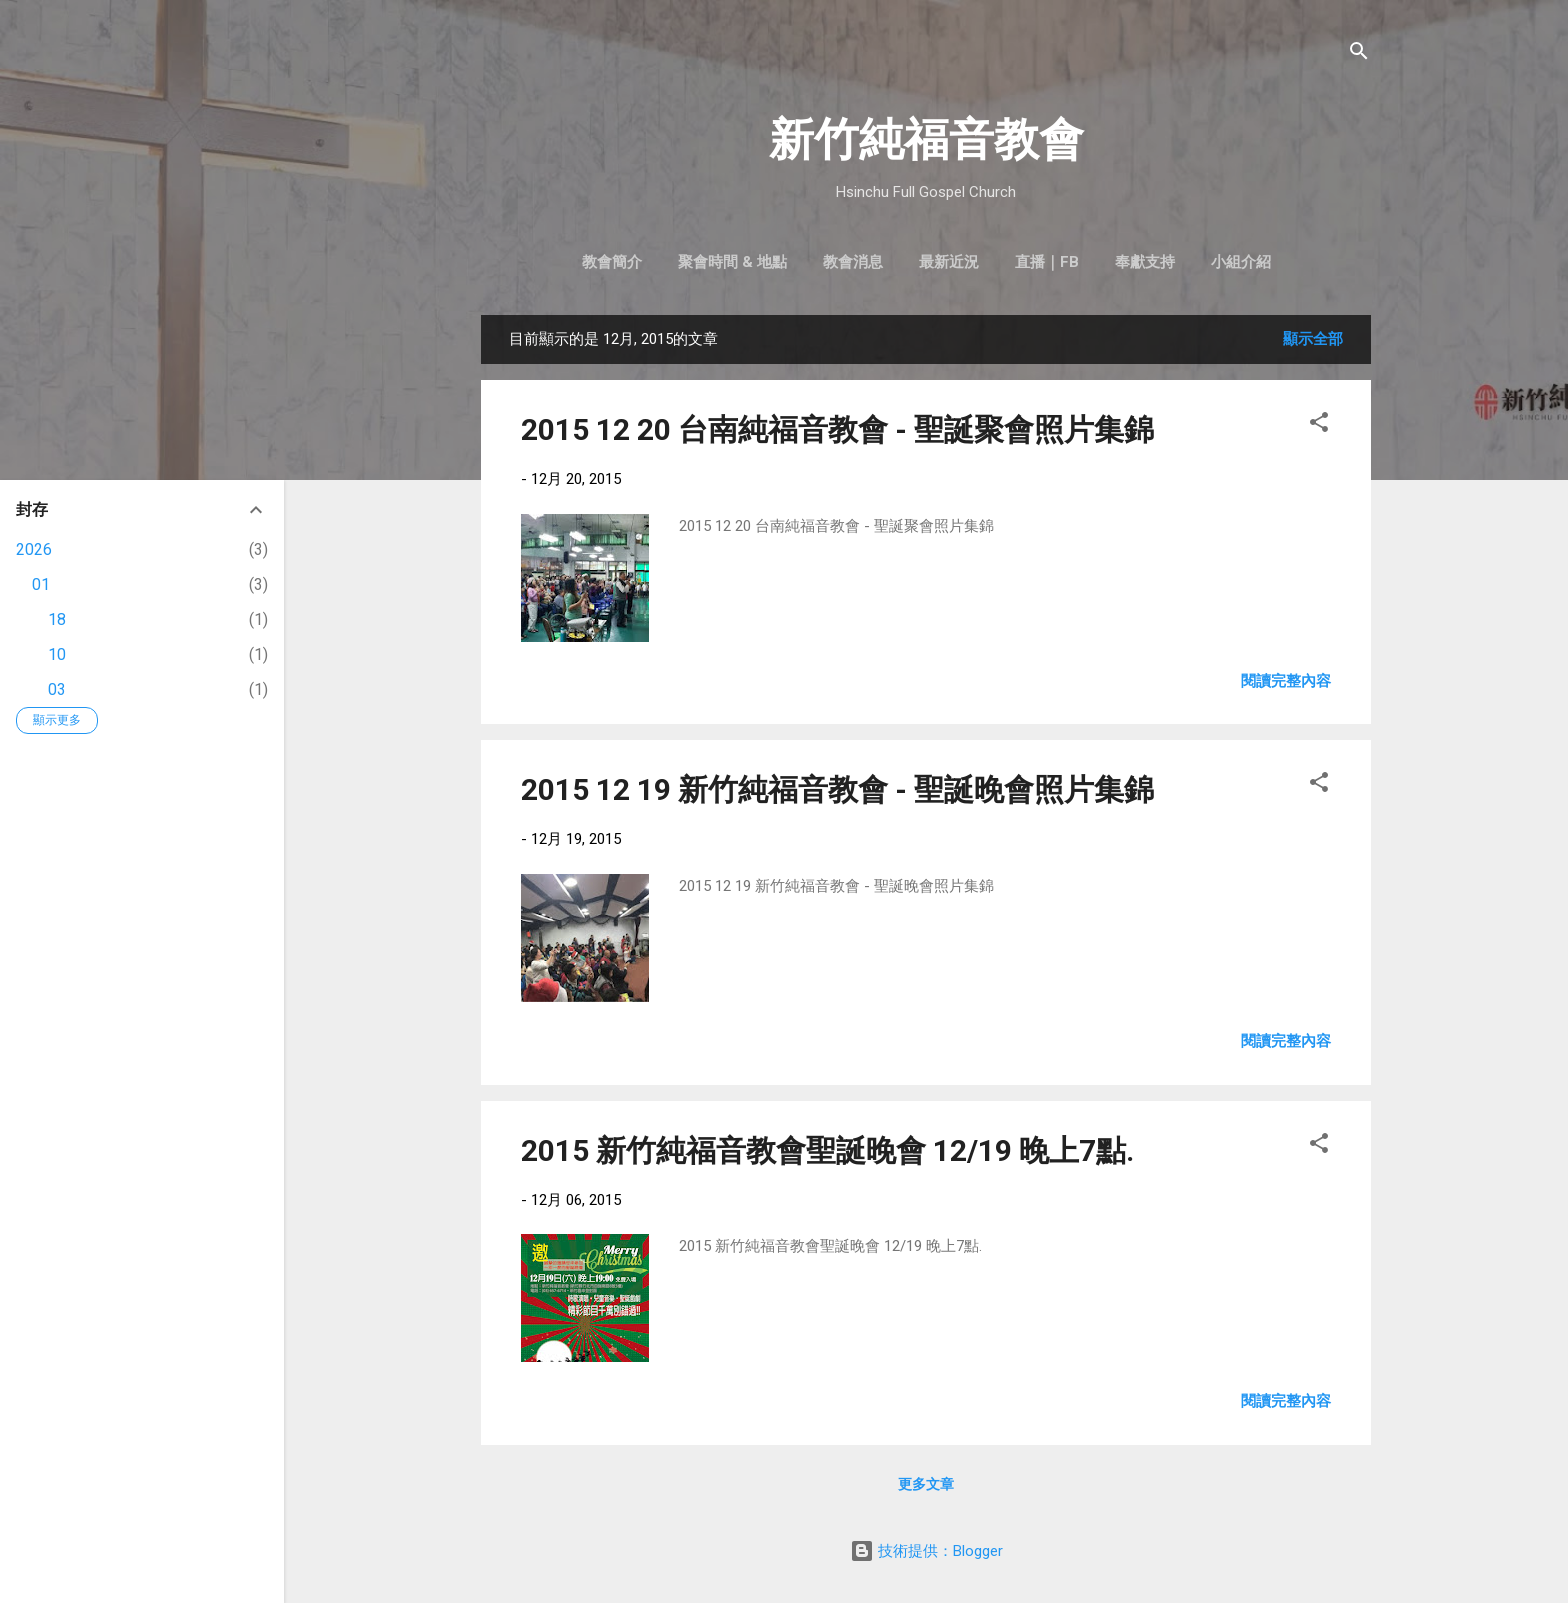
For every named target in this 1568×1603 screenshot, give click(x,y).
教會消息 (853, 262)
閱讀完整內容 (1286, 681)
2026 (34, 549)
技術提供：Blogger (926, 1551)
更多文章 (926, 1484)
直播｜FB (1047, 262)
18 (57, 619)
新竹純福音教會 (926, 139)
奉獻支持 (1145, 262)
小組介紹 (1241, 262)
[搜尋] (1359, 54)
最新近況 (949, 262)
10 (57, 654)
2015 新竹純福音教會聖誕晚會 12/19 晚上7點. (827, 1150)
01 (41, 584)
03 (57, 689)
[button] (1319, 425)
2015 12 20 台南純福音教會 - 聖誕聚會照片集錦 (837, 429)
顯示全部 (1313, 339)
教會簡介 (612, 262)
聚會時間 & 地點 (732, 262)
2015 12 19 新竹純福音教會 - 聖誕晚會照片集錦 (837, 789)
